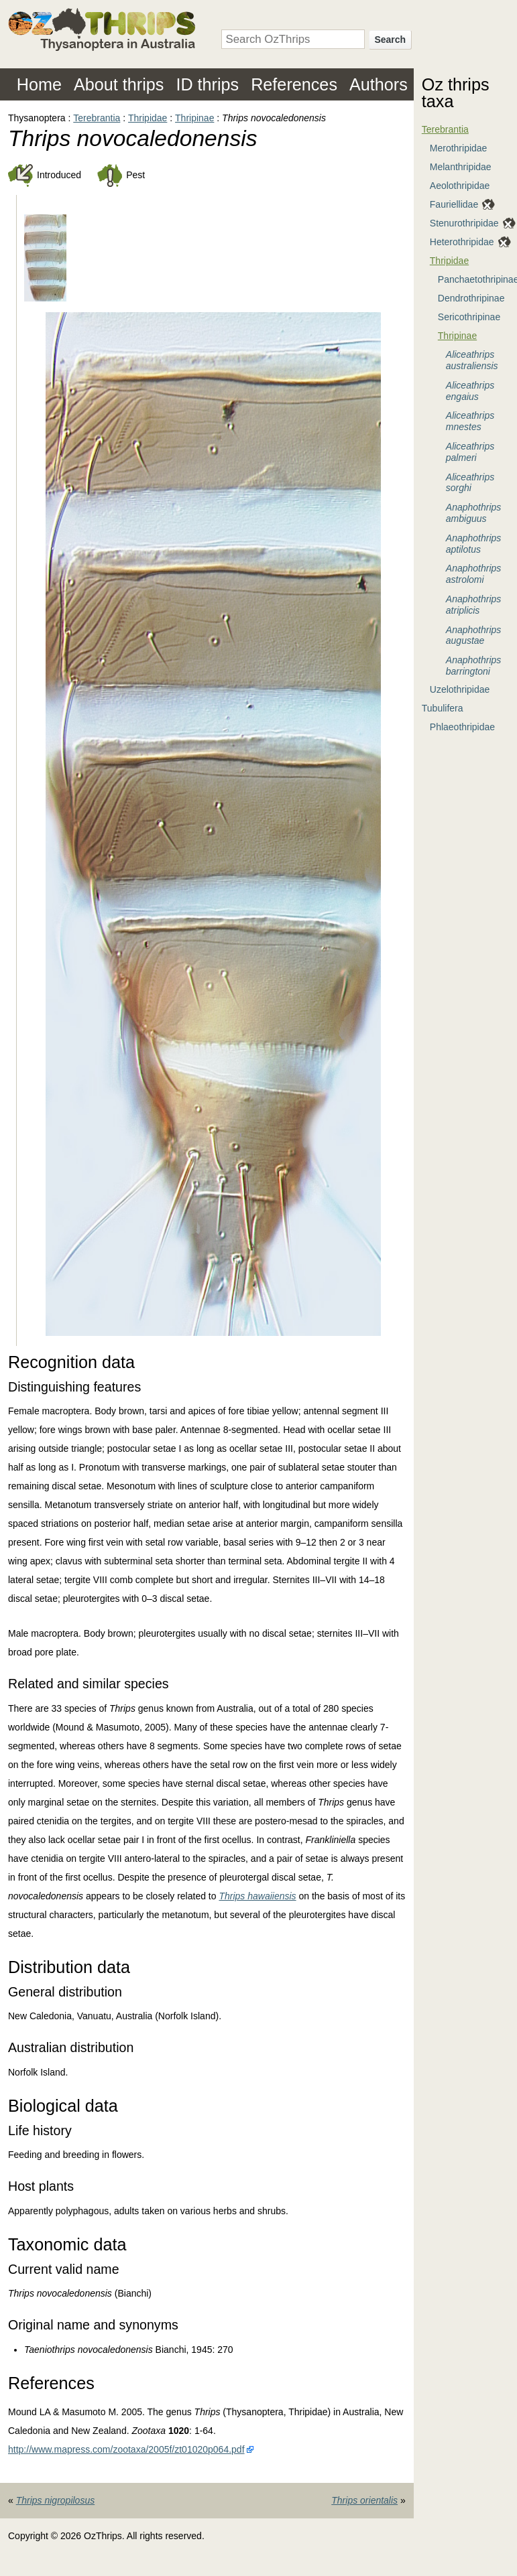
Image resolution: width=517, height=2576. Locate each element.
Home (39, 84)
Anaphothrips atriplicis (474, 605)
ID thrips (207, 84)
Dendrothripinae (471, 298)
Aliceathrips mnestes (470, 421)
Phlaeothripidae (462, 727)
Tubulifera (442, 708)
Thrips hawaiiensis (257, 1896)
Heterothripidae (462, 241)
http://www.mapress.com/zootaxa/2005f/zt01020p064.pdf (126, 2449)
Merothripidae (458, 148)
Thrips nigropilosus (55, 2500)
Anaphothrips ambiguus (474, 513)
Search (390, 39)
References (294, 84)
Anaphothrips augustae (474, 635)
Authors (378, 84)
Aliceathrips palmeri (470, 452)
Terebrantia (96, 118)
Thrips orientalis (364, 2500)
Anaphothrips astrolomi (474, 574)
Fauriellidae (454, 204)
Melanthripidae (461, 166)
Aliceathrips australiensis (472, 360)
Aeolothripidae (460, 185)
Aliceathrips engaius (470, 391)
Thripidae (147, 118)
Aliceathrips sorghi (470, 483)
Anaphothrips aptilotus (474, 544)
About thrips (119, 84)
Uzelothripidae (460, 689)
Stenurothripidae (464, 223)
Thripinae (194, 118)
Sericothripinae (469, 317)
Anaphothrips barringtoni (474, 666)
